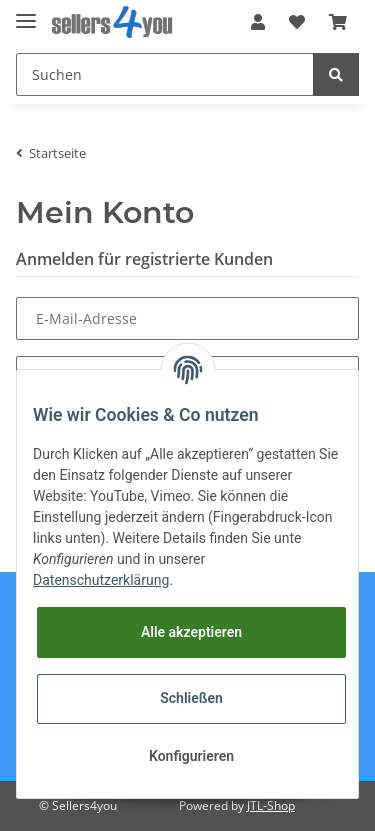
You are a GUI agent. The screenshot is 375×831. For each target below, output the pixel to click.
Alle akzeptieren (191, 632)
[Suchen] (165, 74)
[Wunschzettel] (297, 22)
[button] (258, 22)
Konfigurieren (191, 756)
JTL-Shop (271, 805)
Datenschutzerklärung (101, 580)
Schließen (191, 698)
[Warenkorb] (338, 22)
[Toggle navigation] (26, 12)
